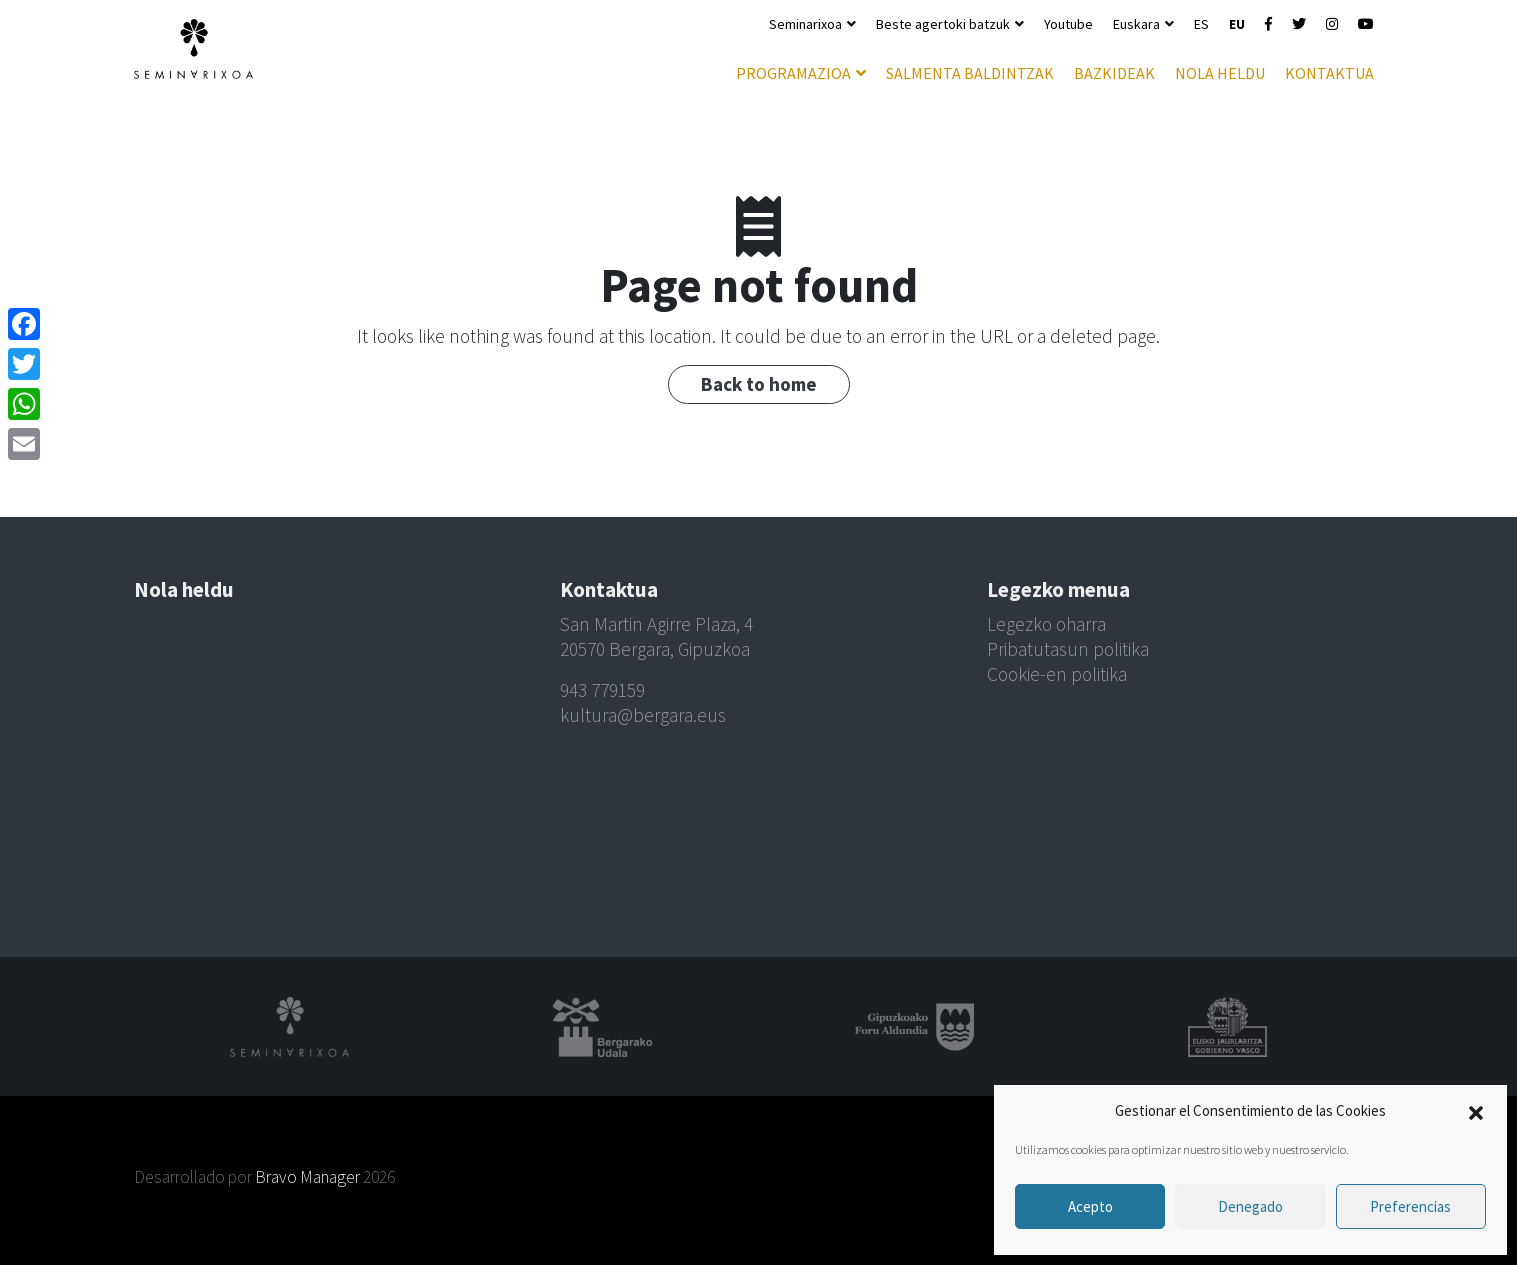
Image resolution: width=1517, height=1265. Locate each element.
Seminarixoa (805, 24)
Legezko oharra (1046, 624)
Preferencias (1410, 1206)
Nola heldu (1220, 73)
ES (1201, 24)
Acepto (1090, 1206)
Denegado (1250, 1206)
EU (1237, 24)
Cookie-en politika (1057, 674)
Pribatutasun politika (1068, 649)
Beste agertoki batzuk (943, 24)
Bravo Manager (307, 1177)
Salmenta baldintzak (970, 73)
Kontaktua (1329, 73)
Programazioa (793, 73)
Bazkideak (1114, 73)
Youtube (1068, 24)
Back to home (759, 384)
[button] (1476, 1111)
